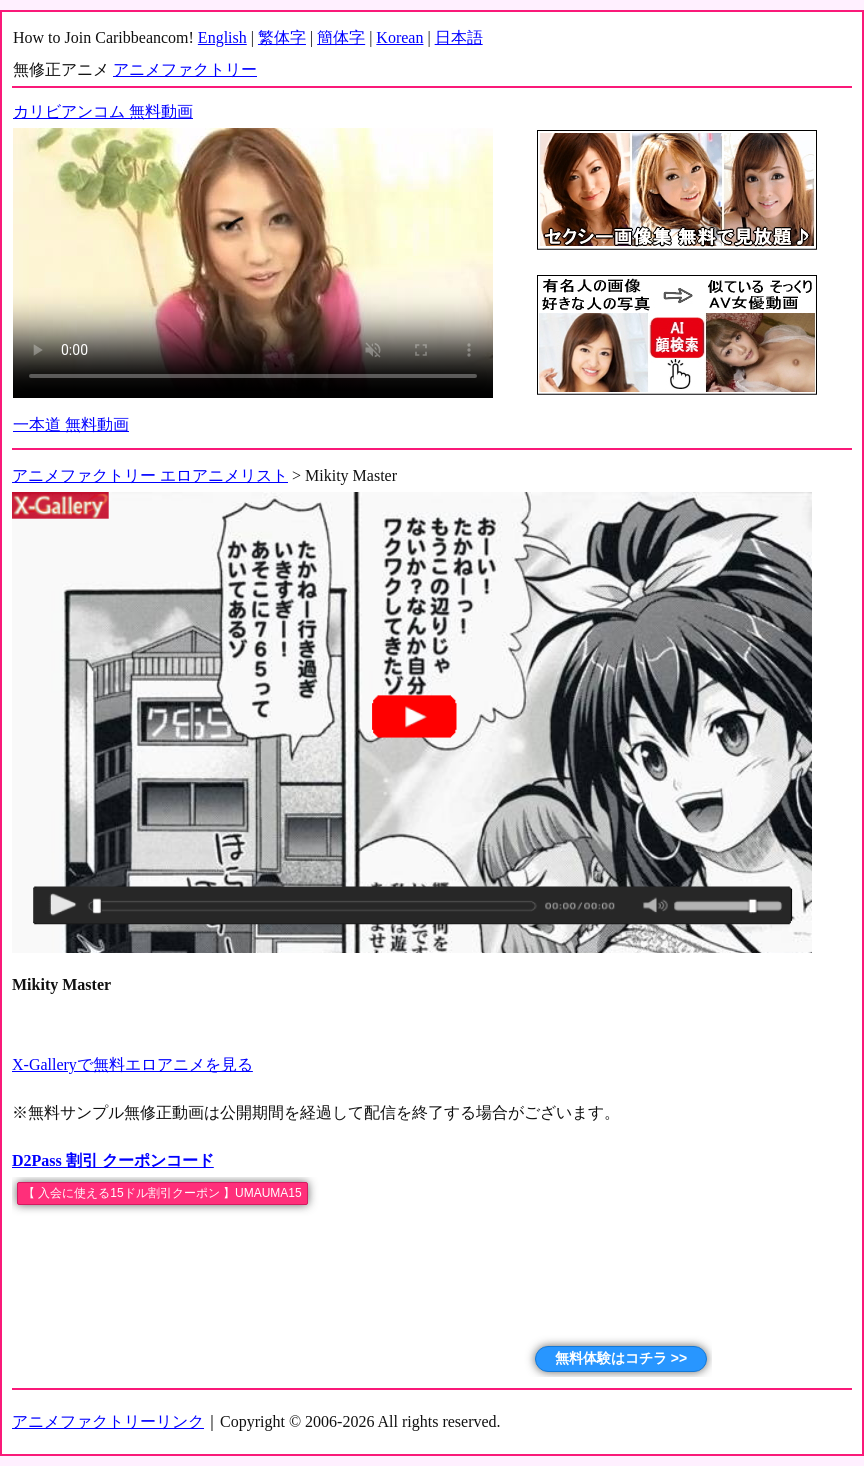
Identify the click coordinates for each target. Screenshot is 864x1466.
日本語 (459, 37)
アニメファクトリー (185, 69)
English (222, 37)
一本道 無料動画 (71, 424)
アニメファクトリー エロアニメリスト (150, 475)
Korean (399, 37)
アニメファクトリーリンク (108, 1421)
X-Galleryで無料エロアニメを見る (132, 1064)
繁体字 (282, 37)
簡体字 (341, 37)
